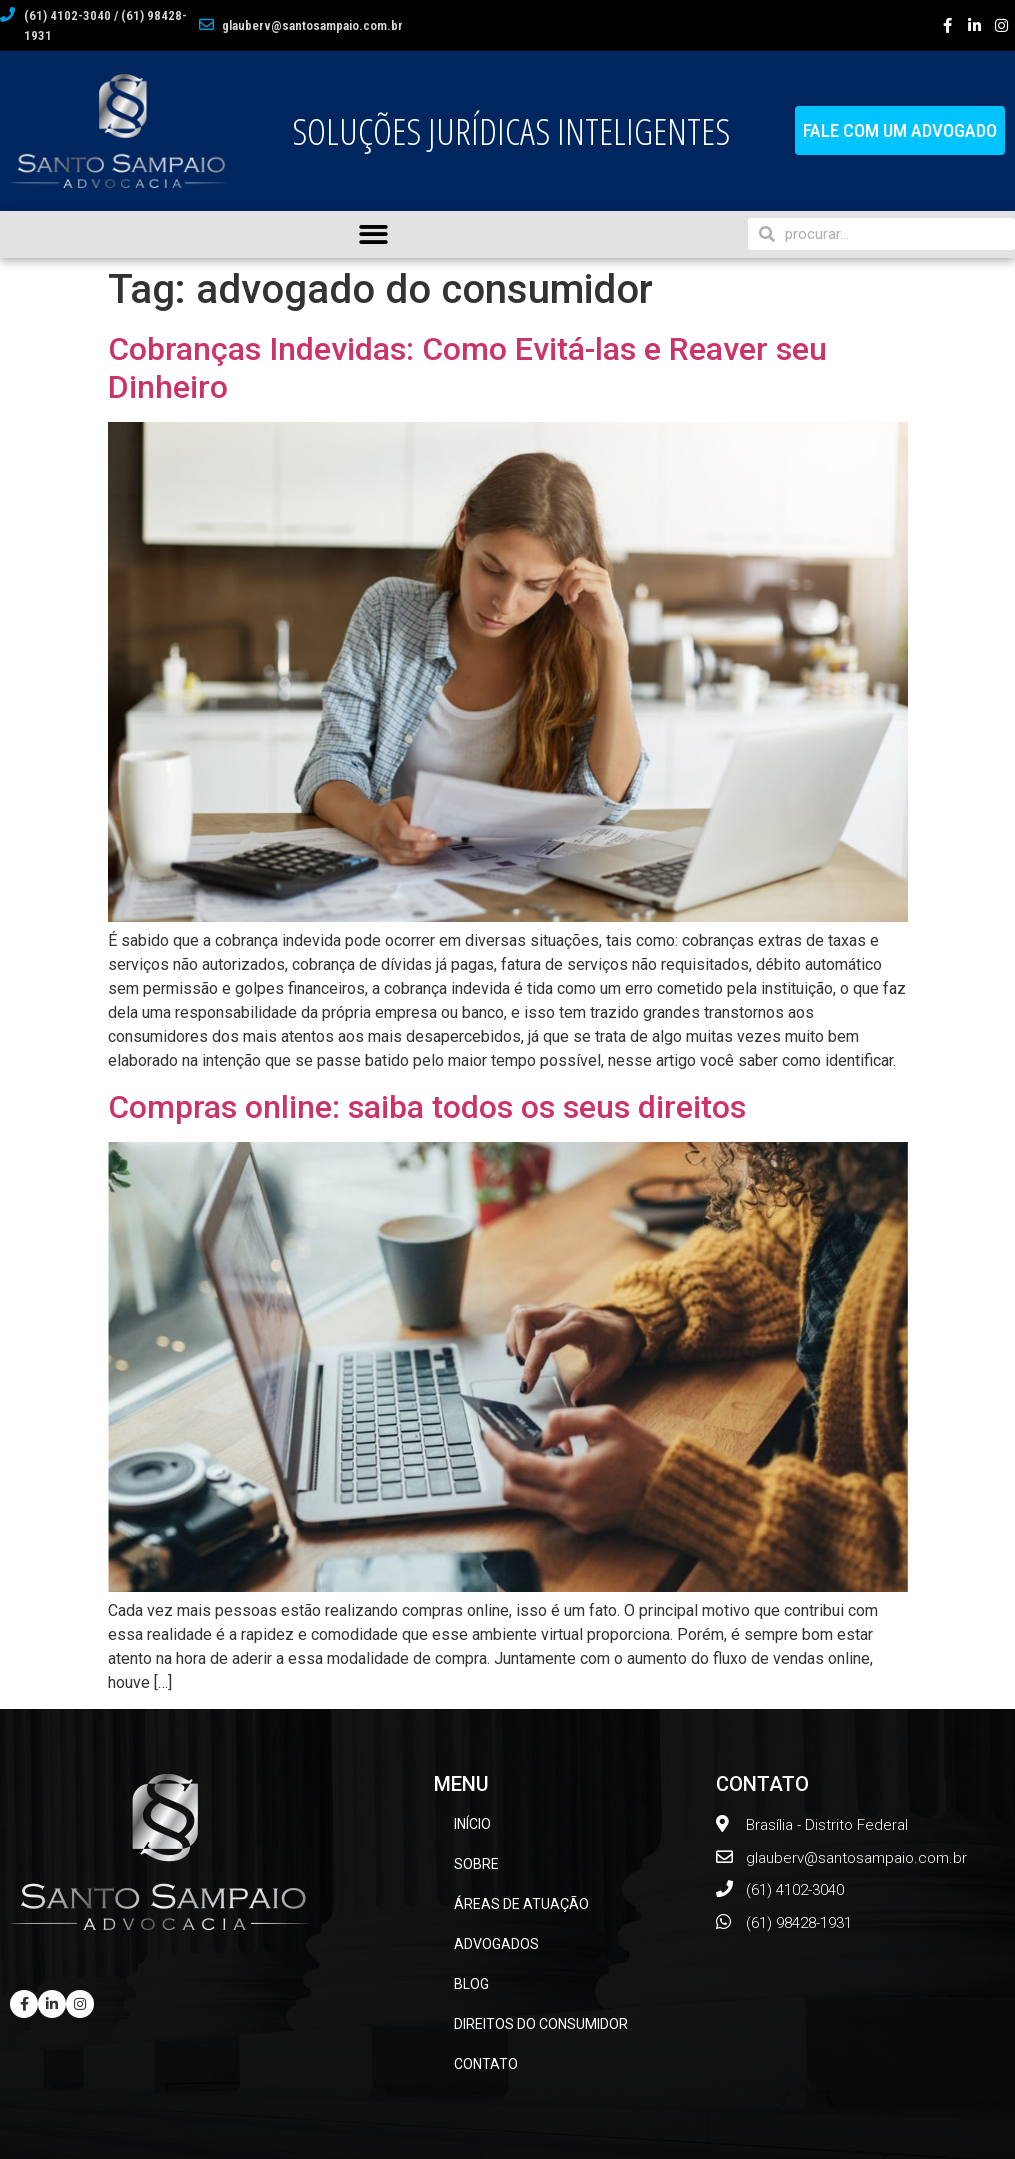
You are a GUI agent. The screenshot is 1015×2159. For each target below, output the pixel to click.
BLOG (471, 1984)
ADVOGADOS (496, 1944)
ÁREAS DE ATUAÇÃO (521, 1904)
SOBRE (476, 1864)
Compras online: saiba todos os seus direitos (427, 1107)
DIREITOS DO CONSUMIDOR (541, 2024)
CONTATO (486, 2064)
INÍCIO (472, 1824)
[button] (900, 130)
